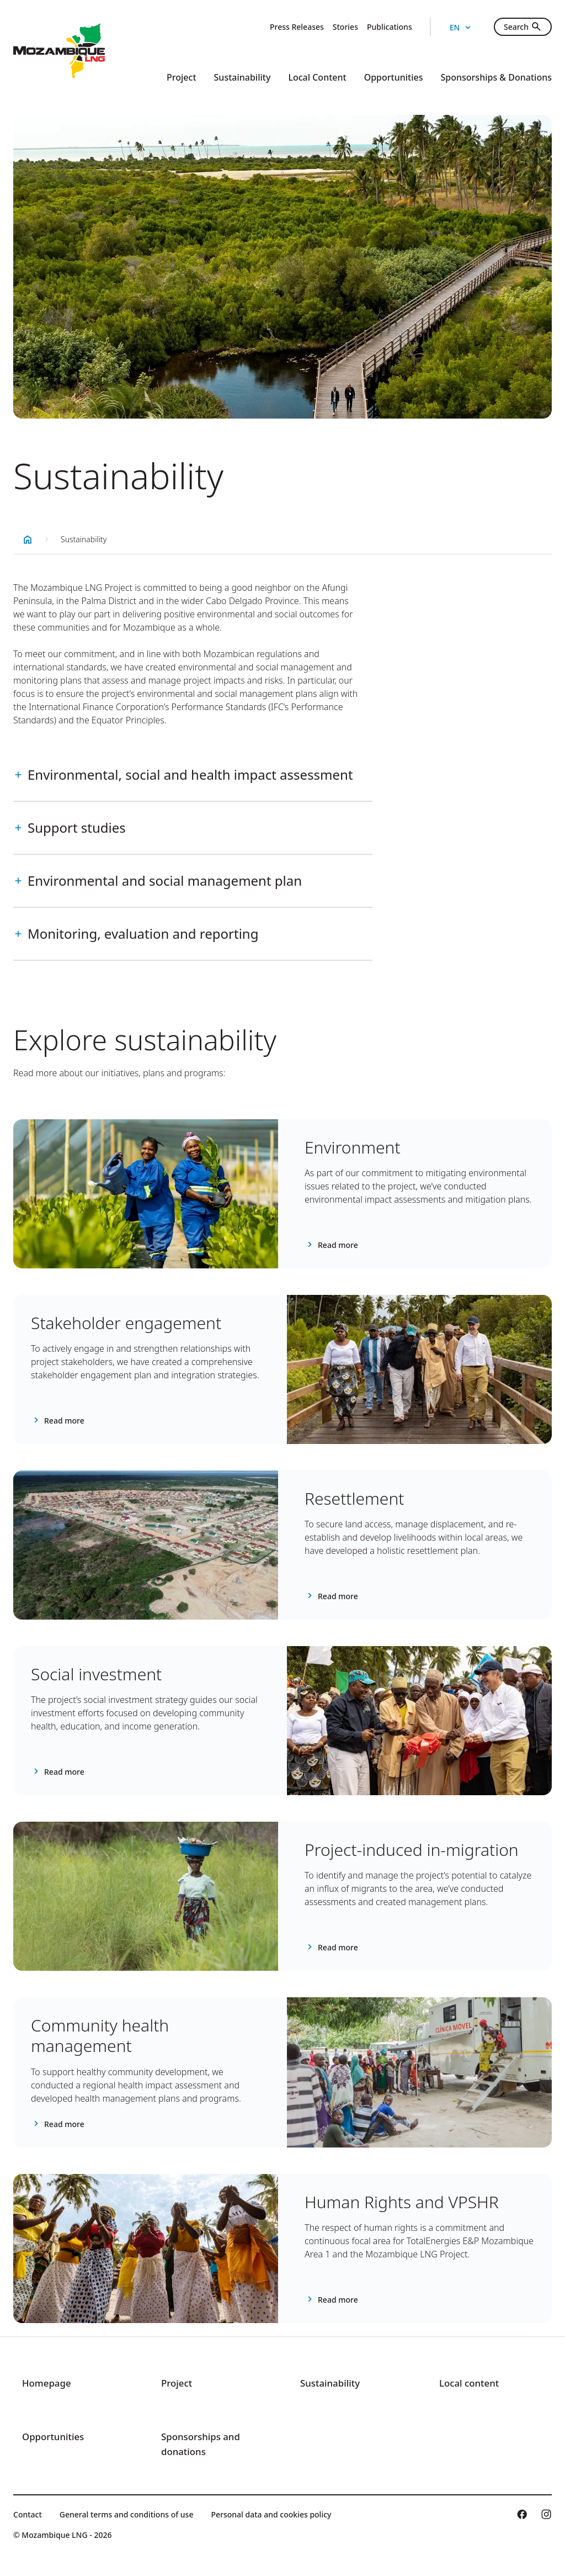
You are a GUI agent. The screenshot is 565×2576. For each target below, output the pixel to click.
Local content (471, 2382)
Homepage (48, 2382)
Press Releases (297, 27)
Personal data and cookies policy (271, 2514)
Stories (345, 27)
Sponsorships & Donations (496, 77)
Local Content (317, 77)
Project (181, 77)
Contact (27, 2514)
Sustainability (242, 77)
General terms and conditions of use (127, 2514)
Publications (389, 27)
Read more (338, 1245)
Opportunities (393, 77)
